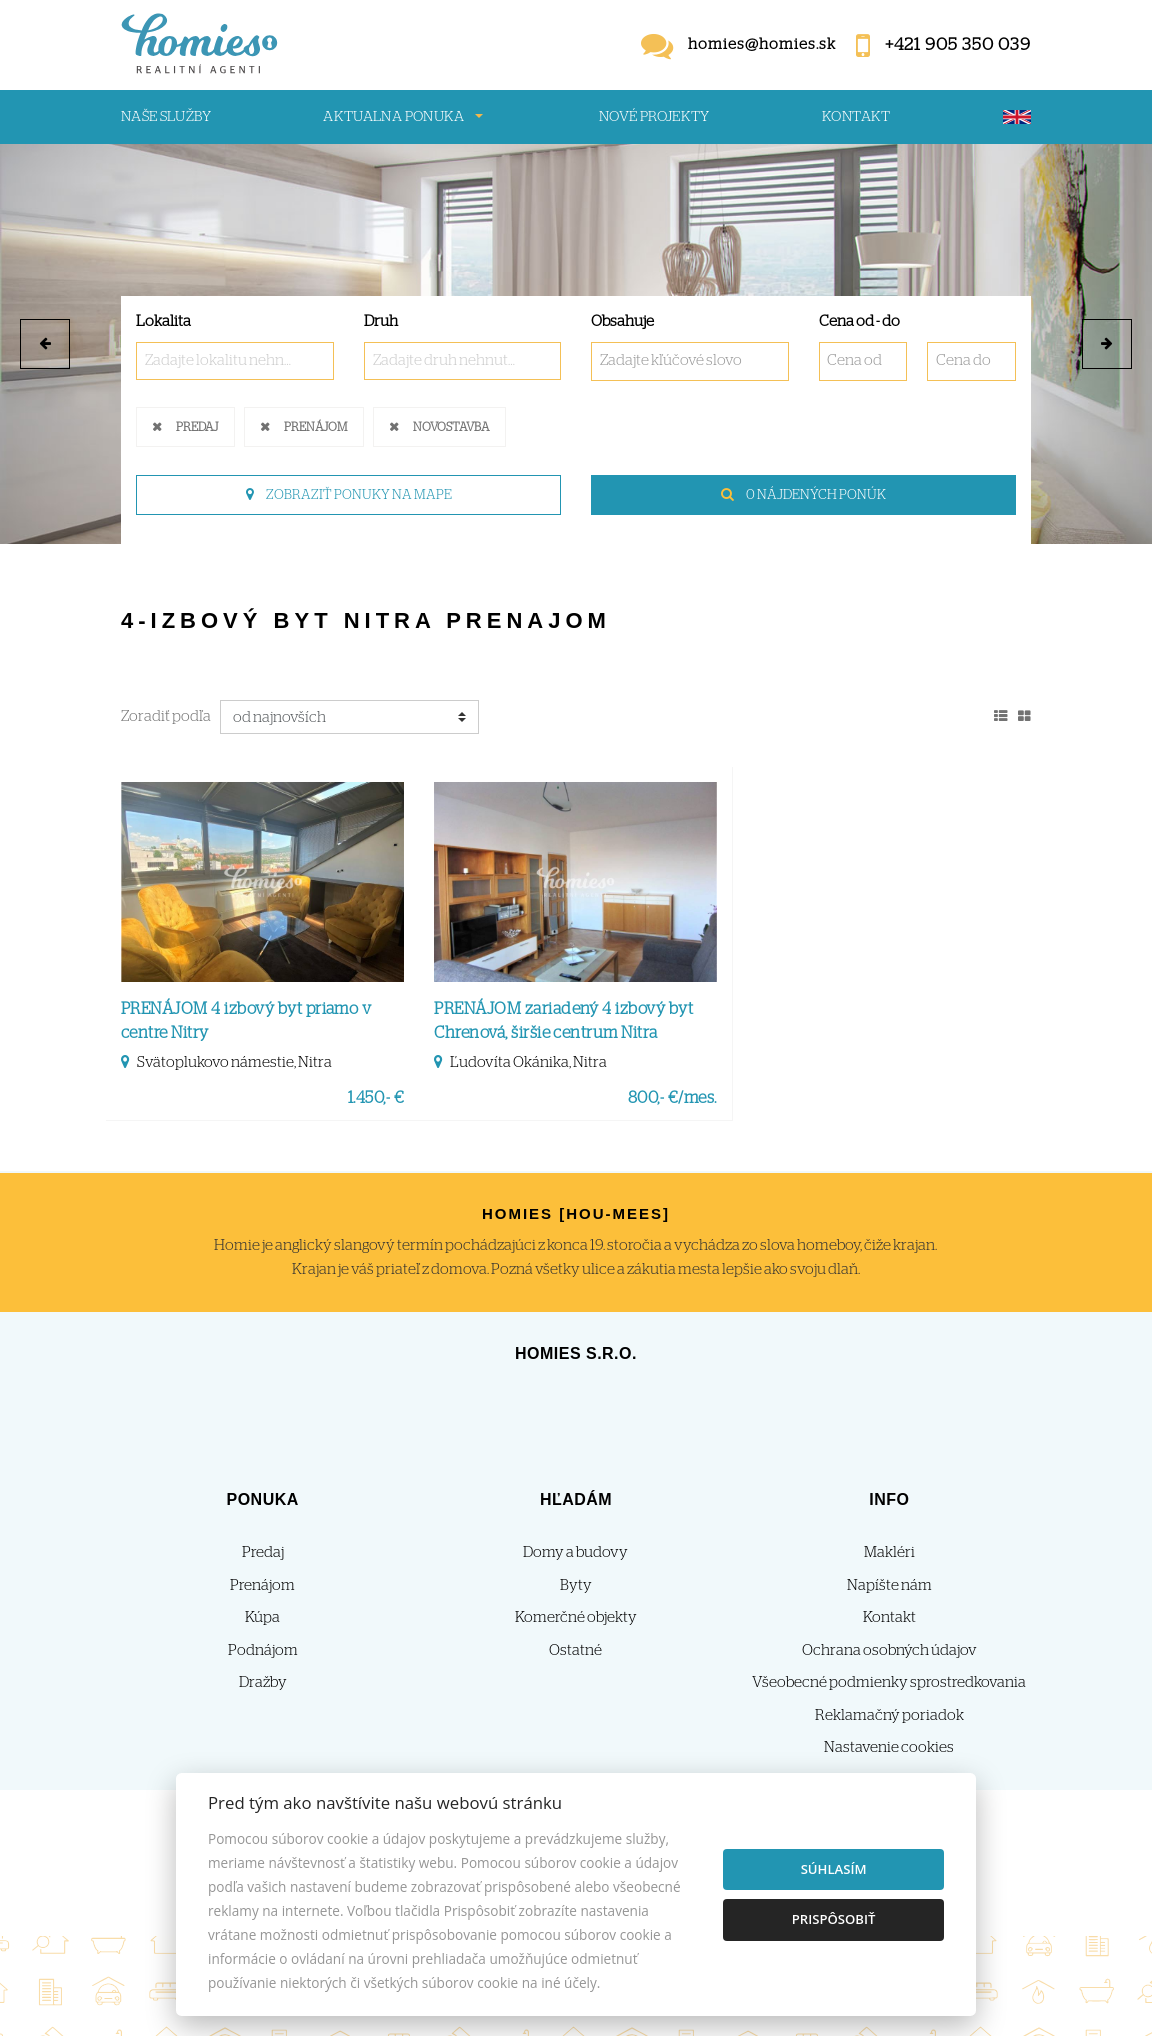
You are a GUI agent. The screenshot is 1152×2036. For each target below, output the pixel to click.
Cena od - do (859, 321)
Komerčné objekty (576, 1617)
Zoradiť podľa (166, 716)
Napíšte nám (889, 1585)
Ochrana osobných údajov (889, 1650)
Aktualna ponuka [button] (393, 117)
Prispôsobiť (834, 1919)
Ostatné (575, 1650)
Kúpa (262, 1617)
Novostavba (451, 425)
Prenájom (315, 425)
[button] (45, 344)
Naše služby (166, 117)
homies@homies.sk (762, 44)
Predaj (197, 425)
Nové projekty (654, 117)
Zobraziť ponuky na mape (349, 495)
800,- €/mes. (672, 1098)
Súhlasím (834, 1869)
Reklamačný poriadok (889, 1715)
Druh (381, 321)
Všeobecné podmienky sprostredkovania (889, 1682)
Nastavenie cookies (889, 1747)
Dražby (263, 1682)
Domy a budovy (575, 1552)
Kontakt (856, 117)
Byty (576, 1585)
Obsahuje (622, 321)
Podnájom (263, 1650)
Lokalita (163, 321)
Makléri (889, 1552)
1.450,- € (376, 1098)
